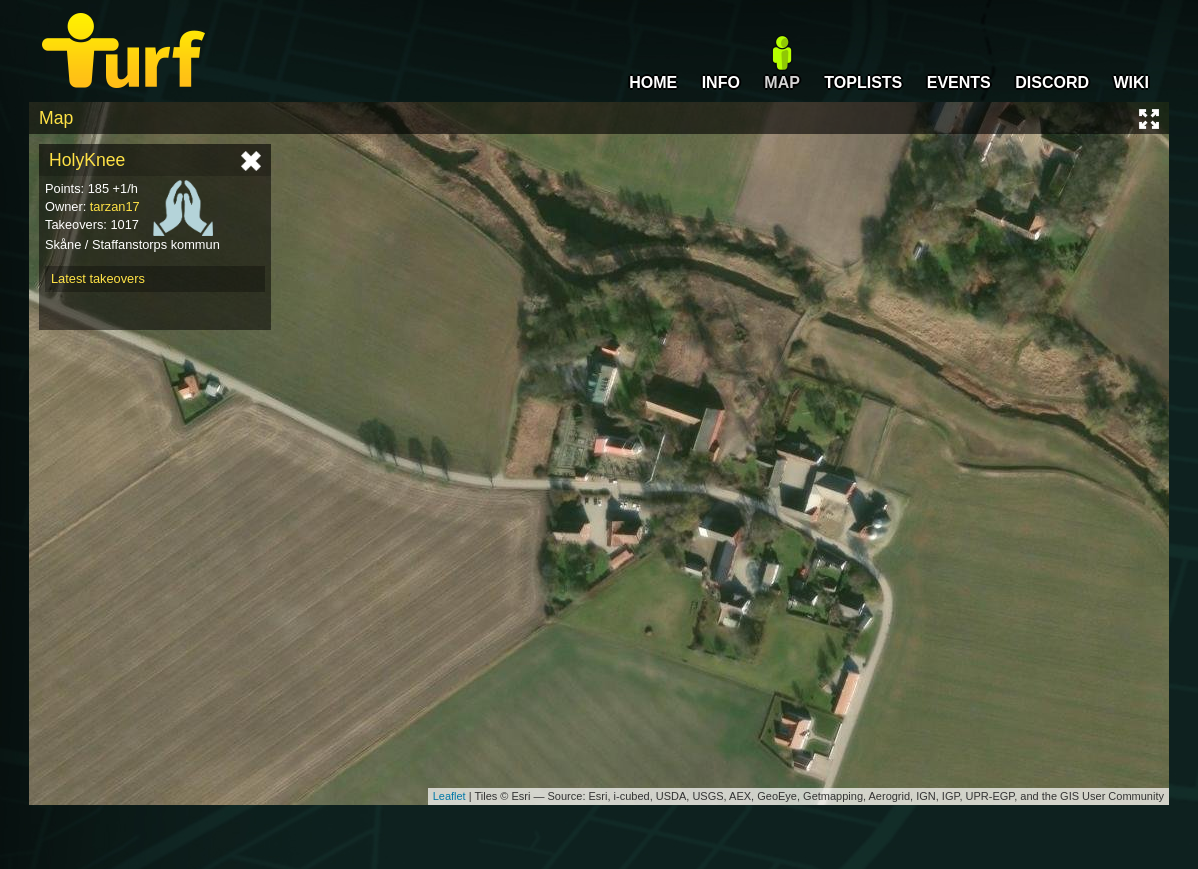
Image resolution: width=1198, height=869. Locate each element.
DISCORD (1052, 82)
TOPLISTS (863, 82)
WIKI (1131, 82)
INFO (721, 82)
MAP (782, 82)
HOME (653, 82)
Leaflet (449, 796)
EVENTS (959, 82)
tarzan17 (115, 206)
